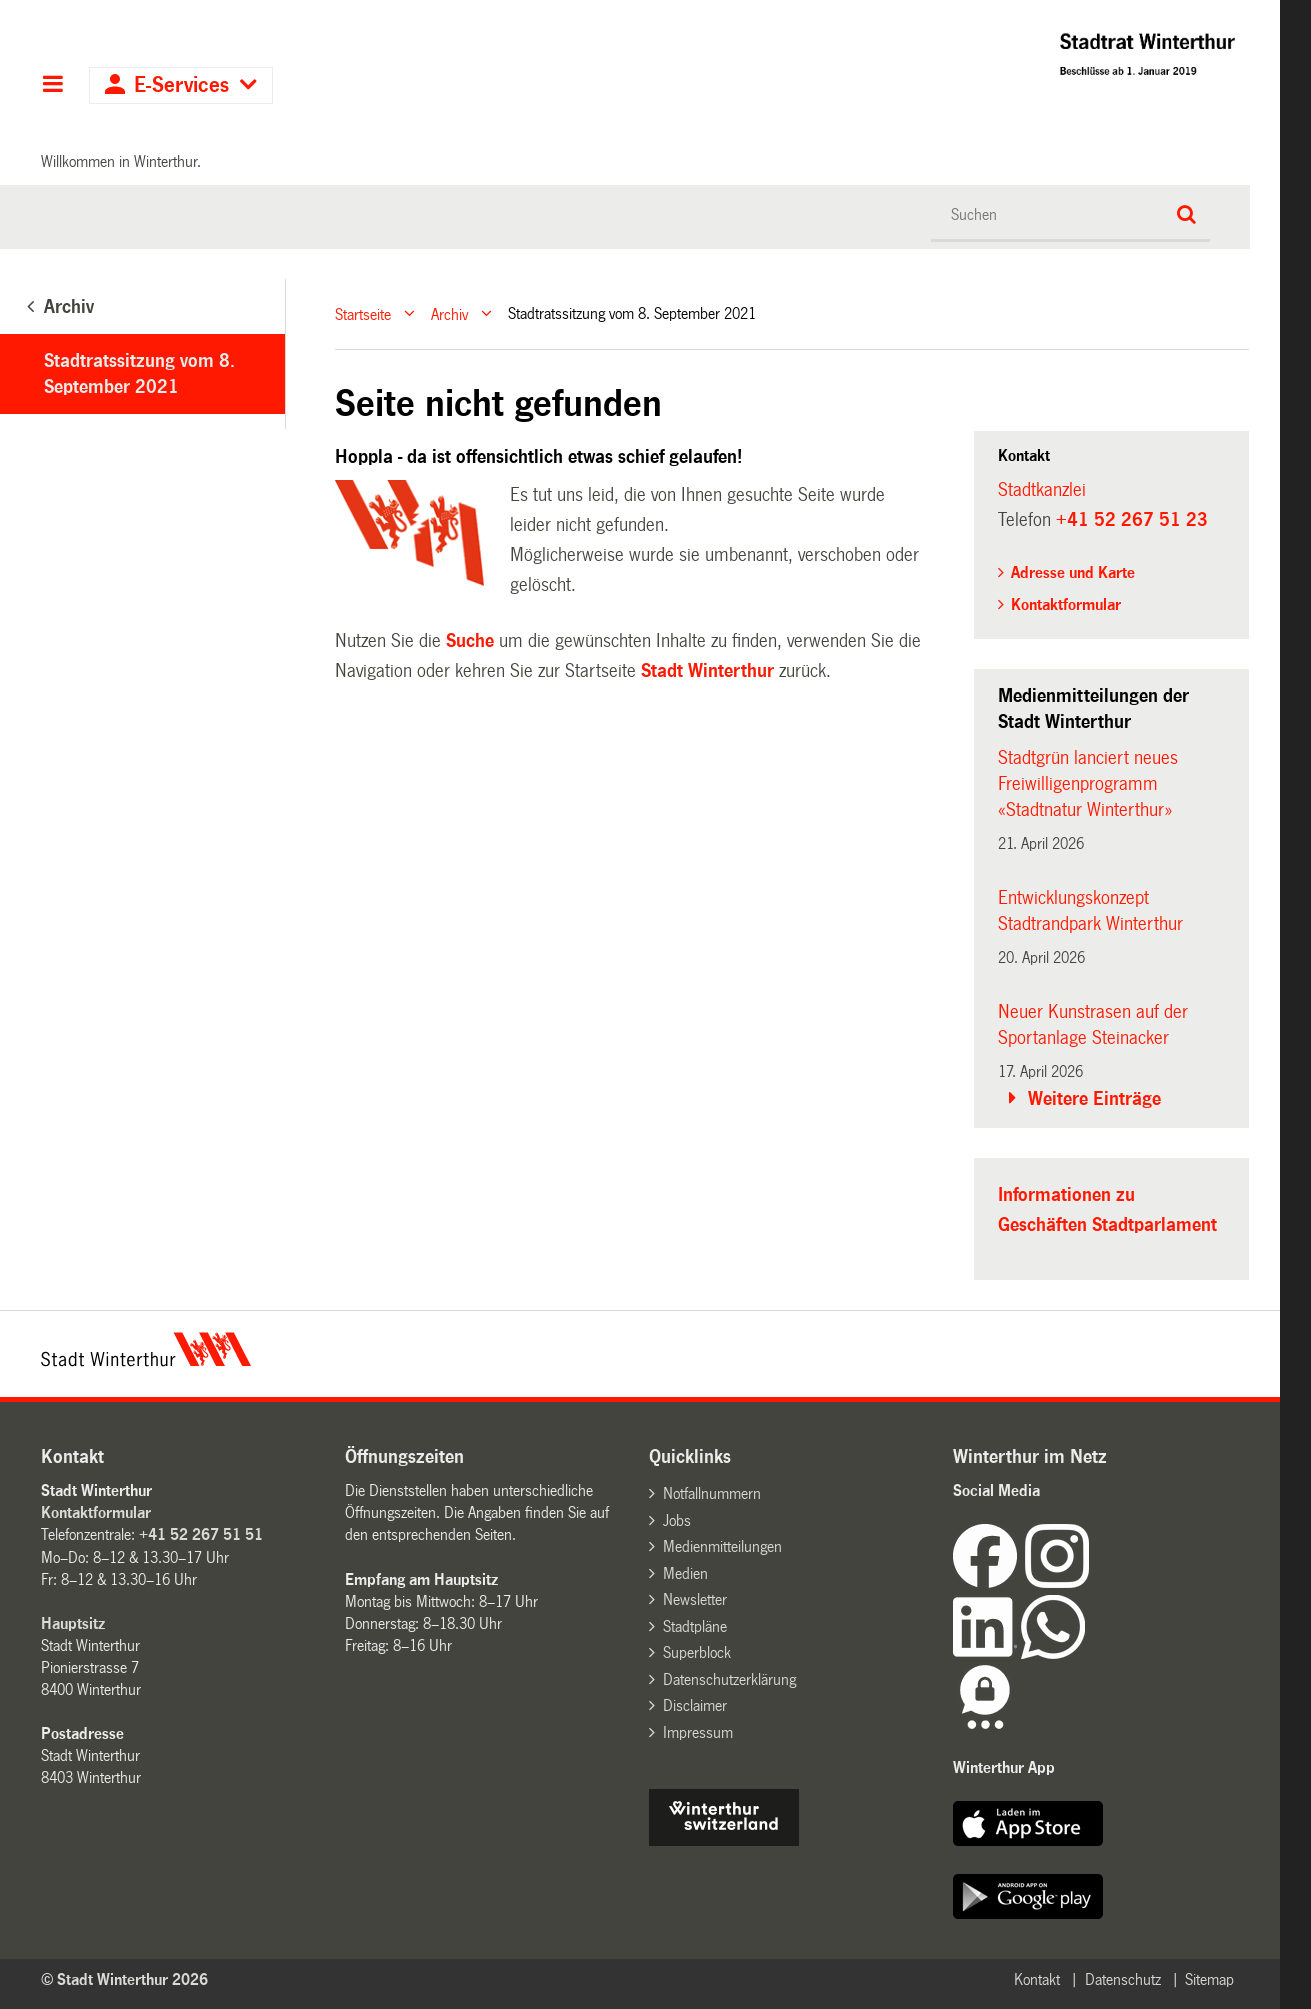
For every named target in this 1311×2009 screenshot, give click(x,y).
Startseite (363, 313)
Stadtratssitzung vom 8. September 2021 (139, 374)
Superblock (697, 1652)
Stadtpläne (695, 1626)
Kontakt (1037, 1979)
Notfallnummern (712, 1493)
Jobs (677, 1520)
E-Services (181, 85)
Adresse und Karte (1073, 572)
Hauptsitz (73, 1623)
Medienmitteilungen (722, 1546)
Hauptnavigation (52, 86)
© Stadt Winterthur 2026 (124, 1979)
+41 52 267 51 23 (1132, 520)
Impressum (698, 1732)
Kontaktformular (1066, 604)
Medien (685, 1573)
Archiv (449, 313)
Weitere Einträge (1094, 1099)
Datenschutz (1123, 1979)
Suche (470, 641)
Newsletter (695, 1599)
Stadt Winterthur (707, 671)
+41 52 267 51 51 (201, 1534)
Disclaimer (695, 1705)
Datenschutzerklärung (729, 1679)
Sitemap (1209, 1979)
